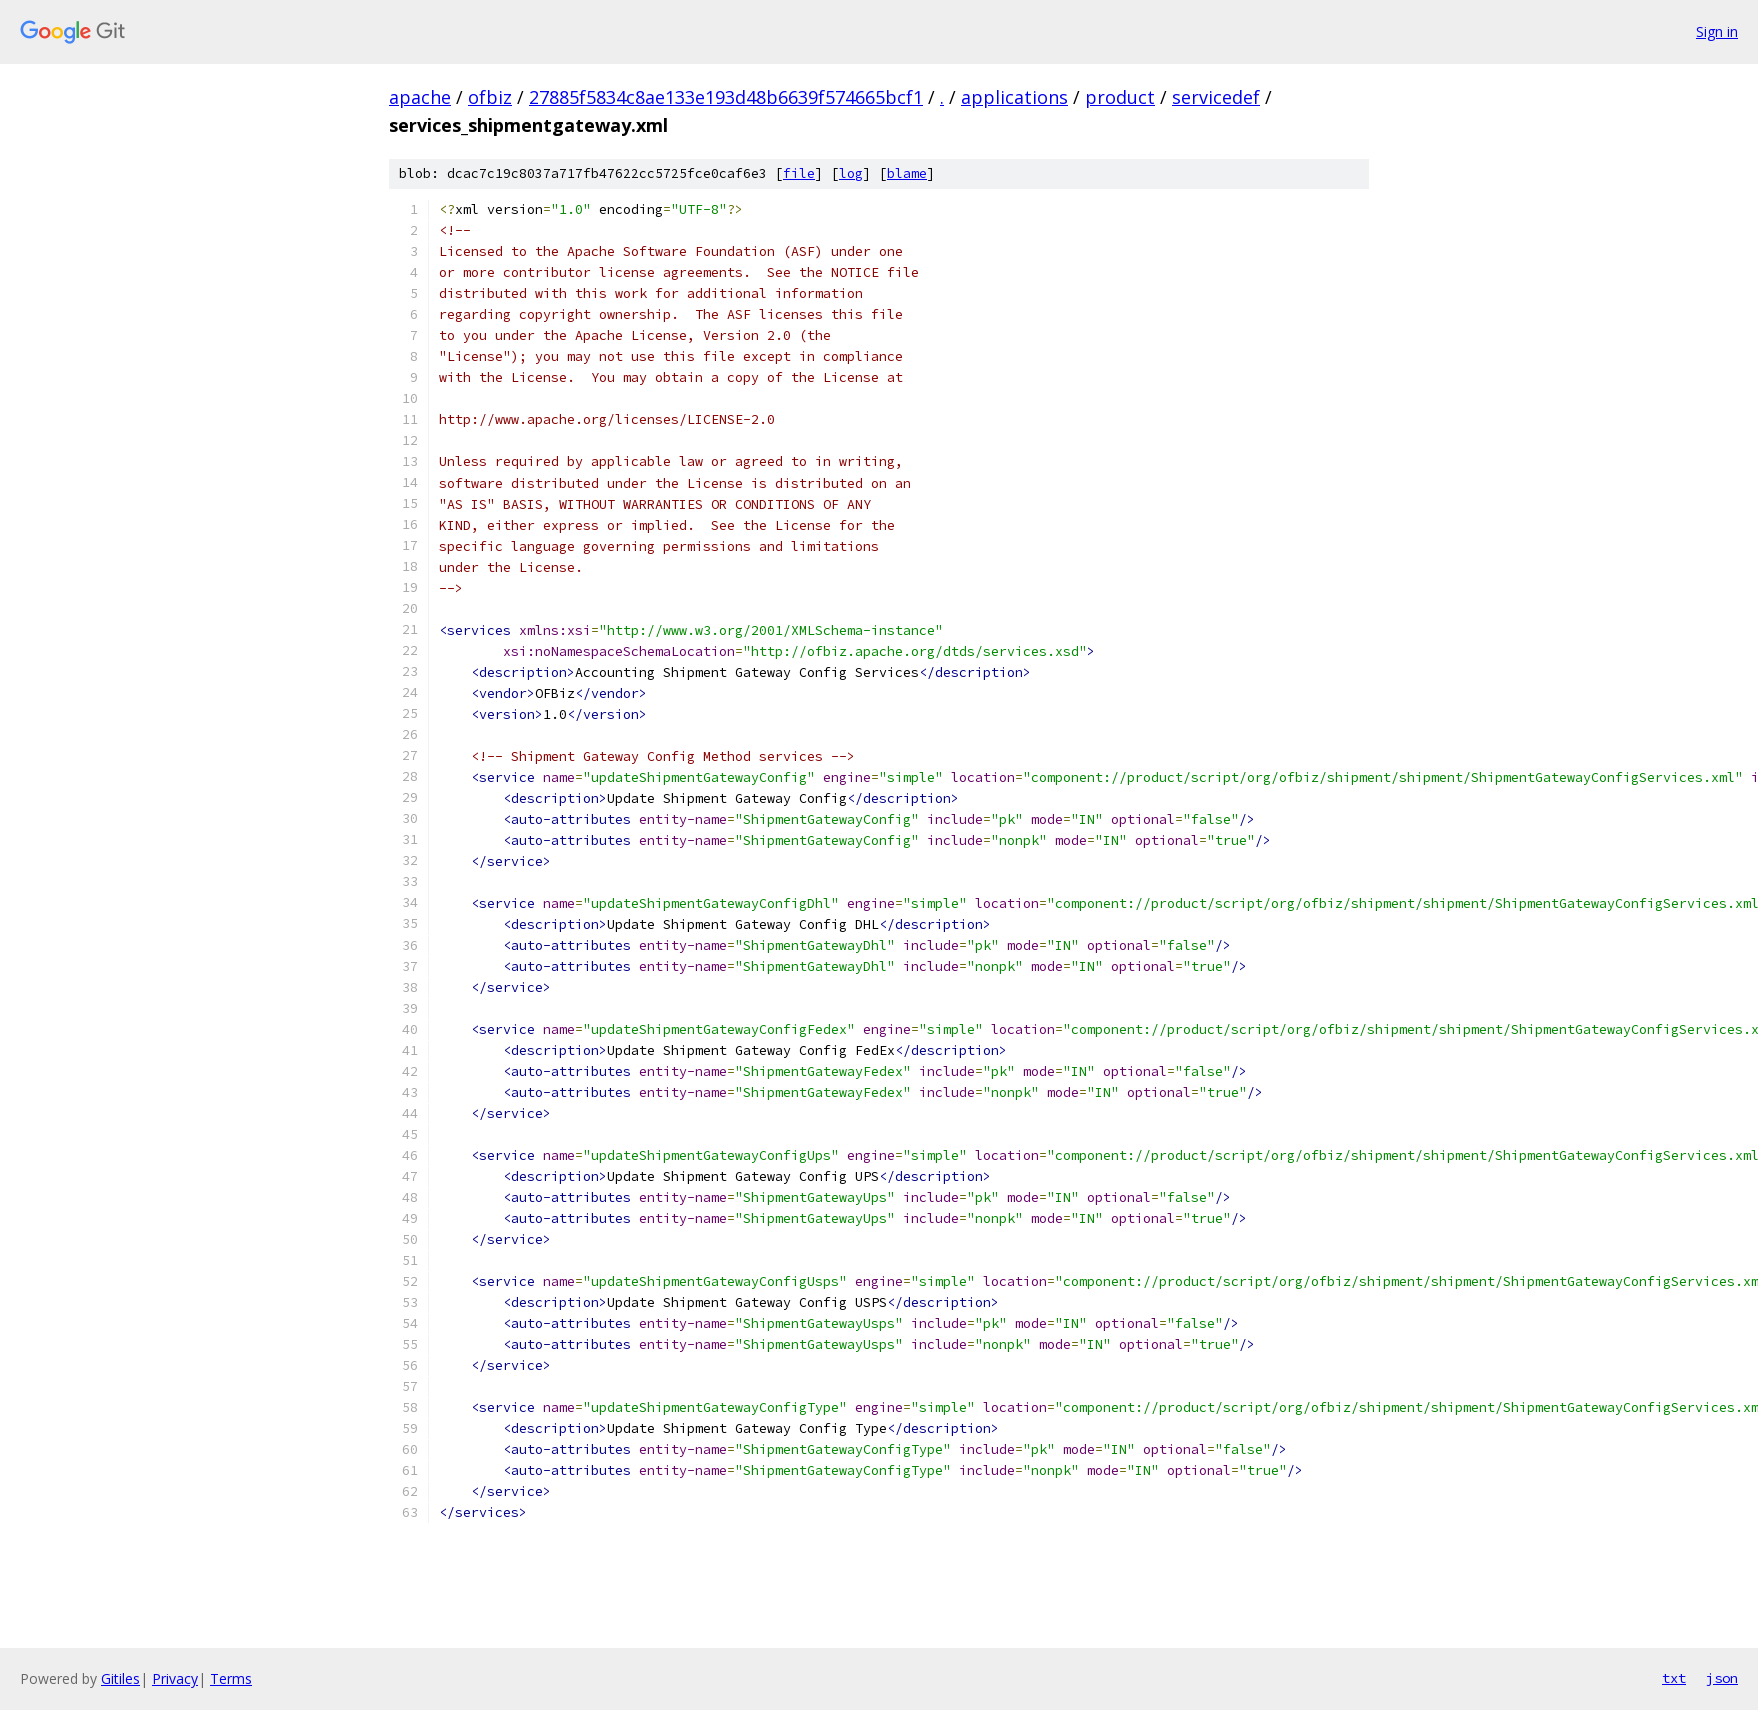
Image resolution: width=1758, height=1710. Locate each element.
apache (420, 97)
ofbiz (490, 97)
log (851, 173)
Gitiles (120, 1678)
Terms (231, 1678)
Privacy (175, 1678)
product (1120, 97)
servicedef (1216, 97)
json (1722, 1678)
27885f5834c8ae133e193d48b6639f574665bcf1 (726, 97)
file (799, 173)
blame (907, 173)
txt (1674, 1678)
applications (1014, 97)
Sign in (1717, 31)
